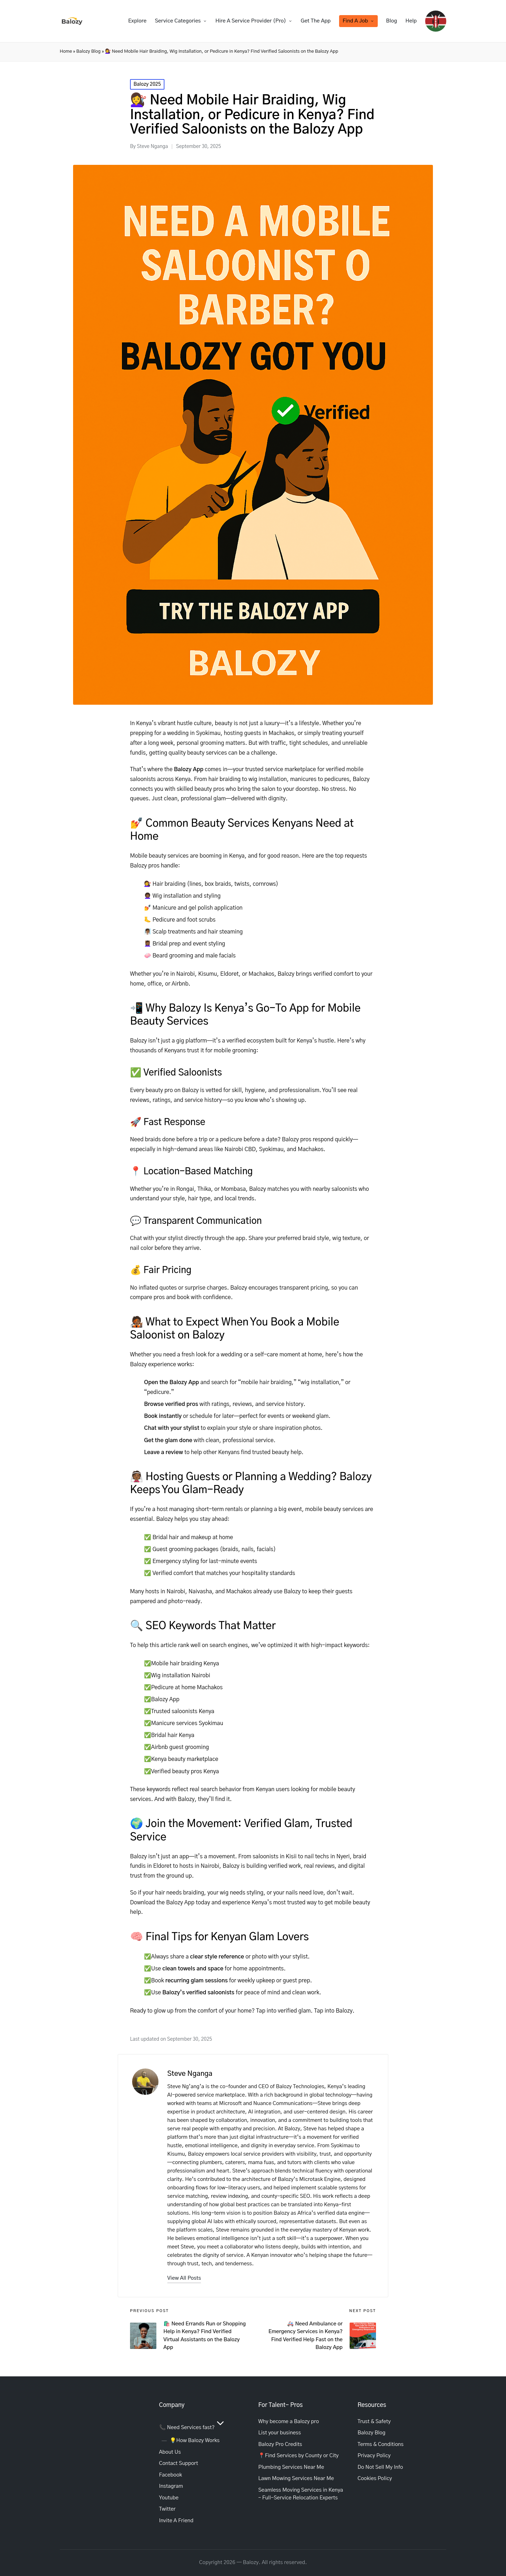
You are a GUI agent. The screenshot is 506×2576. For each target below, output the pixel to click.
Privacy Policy (374, 2455)
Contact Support (178, 2463)
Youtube (169, 2497)
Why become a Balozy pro (288, 2421)
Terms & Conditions (381, 2444)
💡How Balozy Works (195, 2440)
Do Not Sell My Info (380, 2467)
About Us (170, 2452)
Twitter (167, 2509)
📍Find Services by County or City (298, 2455)
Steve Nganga (190, 2073)
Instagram (171, 2486)
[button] (184, 2278)
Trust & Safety (374, 2421)
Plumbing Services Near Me (291, 2467)
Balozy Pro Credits (280, 2444)
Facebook (170, 2475)
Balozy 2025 (147, 84)
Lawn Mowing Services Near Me (296, 2478)
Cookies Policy (375, 2478)
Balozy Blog (88, 51)
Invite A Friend (176, 2520)
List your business (279, 2432)
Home (66, 51)
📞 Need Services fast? (192, 2427)
